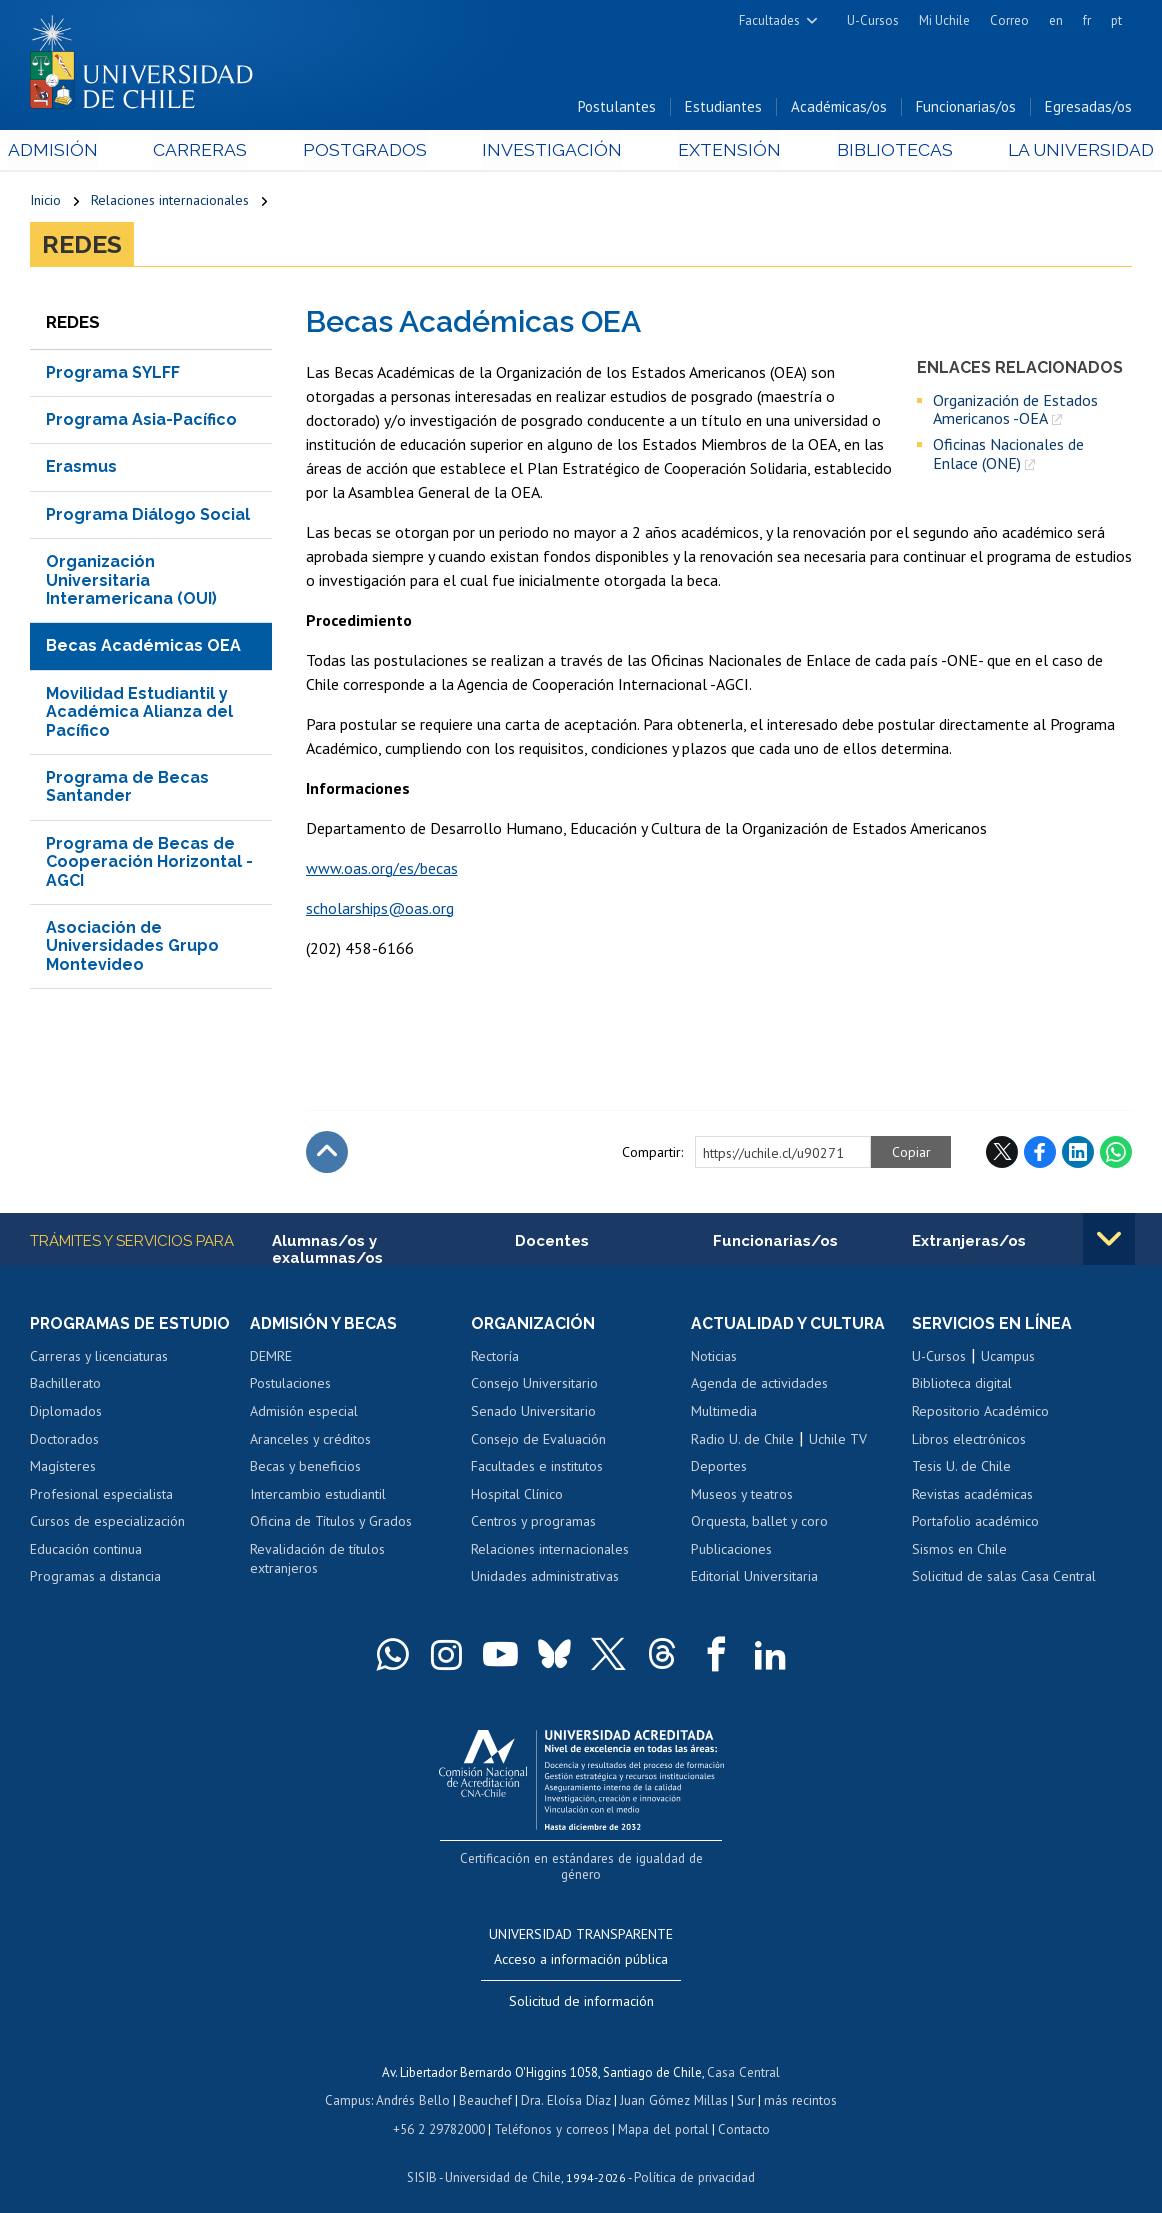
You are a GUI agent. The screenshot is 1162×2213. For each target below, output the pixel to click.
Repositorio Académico (980, 1413)
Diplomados (66, 1413)
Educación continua (86, 1551)
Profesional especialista (101, 1495)
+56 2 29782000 (441, 2111)
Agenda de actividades (759, 1385)
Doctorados (64, 1440)
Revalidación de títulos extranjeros (317, 1561)
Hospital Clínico (517, 1495)
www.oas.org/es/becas (382, 869)
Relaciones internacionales (170, 202)
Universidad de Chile (503, 2158)
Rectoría (495, 1358)
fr (1087, 20)
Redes (82, 246)
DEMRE (271, 1358)
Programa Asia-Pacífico (141, 420)
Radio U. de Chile (742, 1440)
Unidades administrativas (545, 1578)
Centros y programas (533, 1523)
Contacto (741, 2111)
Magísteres (63, 1468)
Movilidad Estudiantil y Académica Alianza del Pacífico (139, 713)
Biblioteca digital (962, 1385)
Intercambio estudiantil (318, 1495)
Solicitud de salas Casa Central (1004, 1578)
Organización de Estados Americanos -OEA (1015, 410)
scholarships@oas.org (380, 909)
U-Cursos (873, 20)
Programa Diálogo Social (148, 515)
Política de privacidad (692, 2158)
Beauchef (487, 2083)
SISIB (424, 2158)
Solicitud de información (581, 1985)
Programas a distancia (95, 1578)
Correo (1009, 20)
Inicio (45, 202)
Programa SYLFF (113, 373)
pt (1116, 20)
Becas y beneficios (305, 1468)
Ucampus (1008, 1358)
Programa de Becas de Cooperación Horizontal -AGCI (149, 863)
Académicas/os (839, 108)
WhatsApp (1116, 1153)
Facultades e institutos (537, 1468)
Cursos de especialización (107, 1523)
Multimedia (724, 1413)
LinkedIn (1078, 1153)
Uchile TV (838, 1440)
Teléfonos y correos (551, 2111)
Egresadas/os (1088, 108)
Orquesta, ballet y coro (759, 1523)
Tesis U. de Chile (961, 1468)
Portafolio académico (975, 1523)
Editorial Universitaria (754, 1578)
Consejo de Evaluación (538, 1440)
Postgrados (371, 151)
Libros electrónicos (969, 1440)
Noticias (714, 1358)
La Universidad (1057, 151)
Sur (744, 2083)
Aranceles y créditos (310, 1440)
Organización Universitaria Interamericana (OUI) (131, 582)
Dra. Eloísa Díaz (567, 2083)
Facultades (769, 20)
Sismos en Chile (959, 1551)
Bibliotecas (877, 151)
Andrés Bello (415, 2083)
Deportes (719, 1468)
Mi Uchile (944, 20)
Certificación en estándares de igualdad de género (583, 1859)
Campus (351, 2083)
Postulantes (617, 108)
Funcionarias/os (966, 108)
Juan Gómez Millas (673, 2083)
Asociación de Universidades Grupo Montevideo (132, 947)
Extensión (719, 151)
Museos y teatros (742, 1495)
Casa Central (744, 2055)
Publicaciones (731, 1551)
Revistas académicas (972, 1495)
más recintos (798, 2083)
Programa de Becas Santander (127, 787)
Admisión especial (304, 1413)
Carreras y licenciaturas (99, 1358)
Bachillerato (65, 1385)
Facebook (1040, 1153)
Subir (327, 1153)
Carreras (215, 151)
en (1056, 20)
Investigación (551, 151)
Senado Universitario (533, 1413)
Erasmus (81, 468)
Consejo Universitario (534, 1385)
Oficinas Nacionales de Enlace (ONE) (1008, 455)
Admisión (75, 151)
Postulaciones (290, 1385)
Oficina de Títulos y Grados (331, 1523)
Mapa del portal (661, 2111)
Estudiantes (723, 108)
